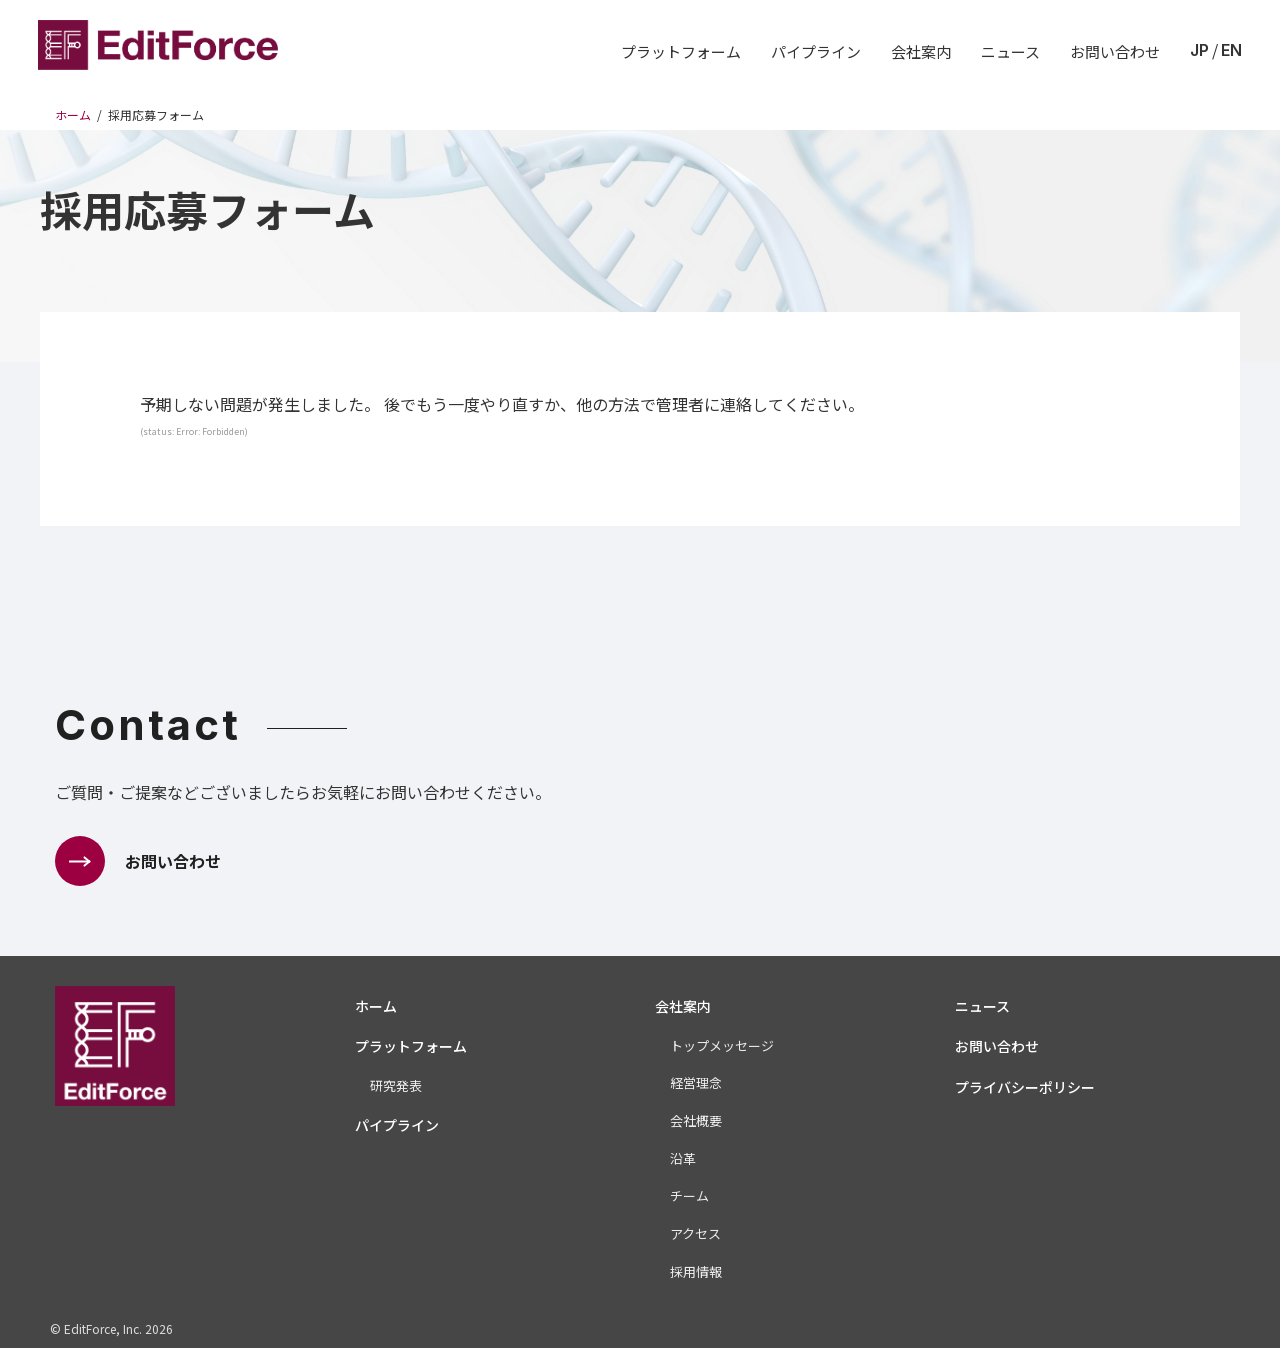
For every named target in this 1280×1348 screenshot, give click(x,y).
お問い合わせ (1115, 51)
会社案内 (921, 51)
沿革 (683, 1158)
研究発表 (396, 1085)
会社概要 (696, 1120)
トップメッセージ (722, 1045)
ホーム (376, 1006)
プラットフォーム (681, 51)
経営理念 (696, 1082)
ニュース (1010, 51)
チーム (689, 1195)
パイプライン (816, 51)
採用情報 (696, 1271)
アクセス (695, 1233)
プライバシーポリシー (1025, 1087)
